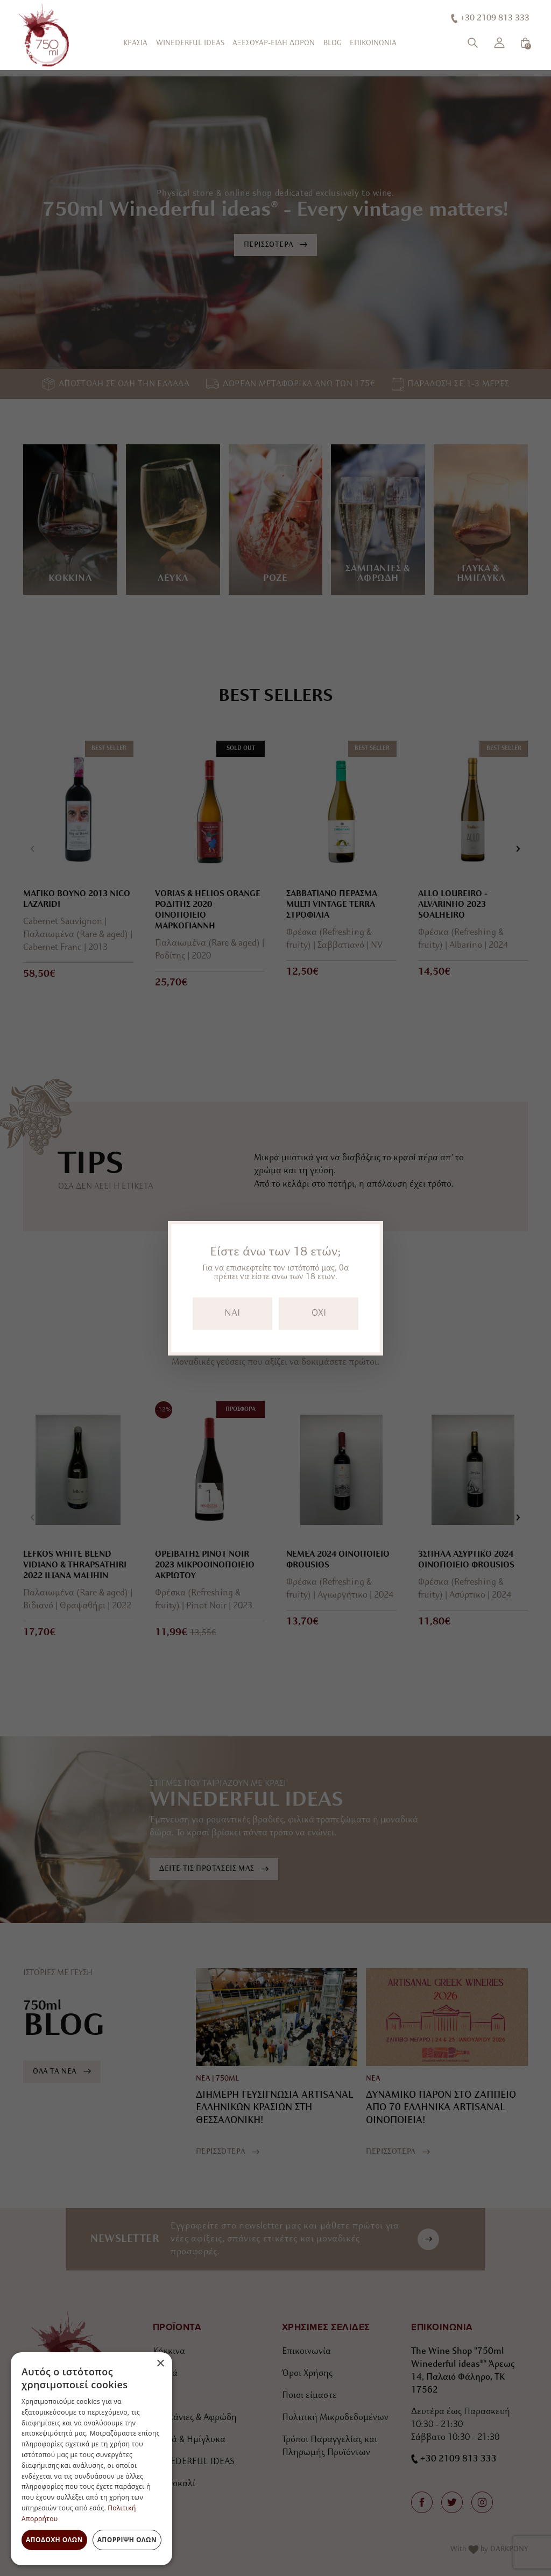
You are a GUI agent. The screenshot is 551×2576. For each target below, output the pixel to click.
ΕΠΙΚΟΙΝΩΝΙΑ (373, 43)
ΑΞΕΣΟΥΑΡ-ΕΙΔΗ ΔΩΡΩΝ (273, 43)
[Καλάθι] (525, 43)
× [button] (160, 2364)
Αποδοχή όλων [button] (54, 2539)
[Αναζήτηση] (473, 43)
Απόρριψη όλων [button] (127, 2539)
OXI (319, 1313)
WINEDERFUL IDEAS (190, 43)
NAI (232, 1313)
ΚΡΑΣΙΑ (135, 43)
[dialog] (91, 2458)
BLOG (332, 43)
